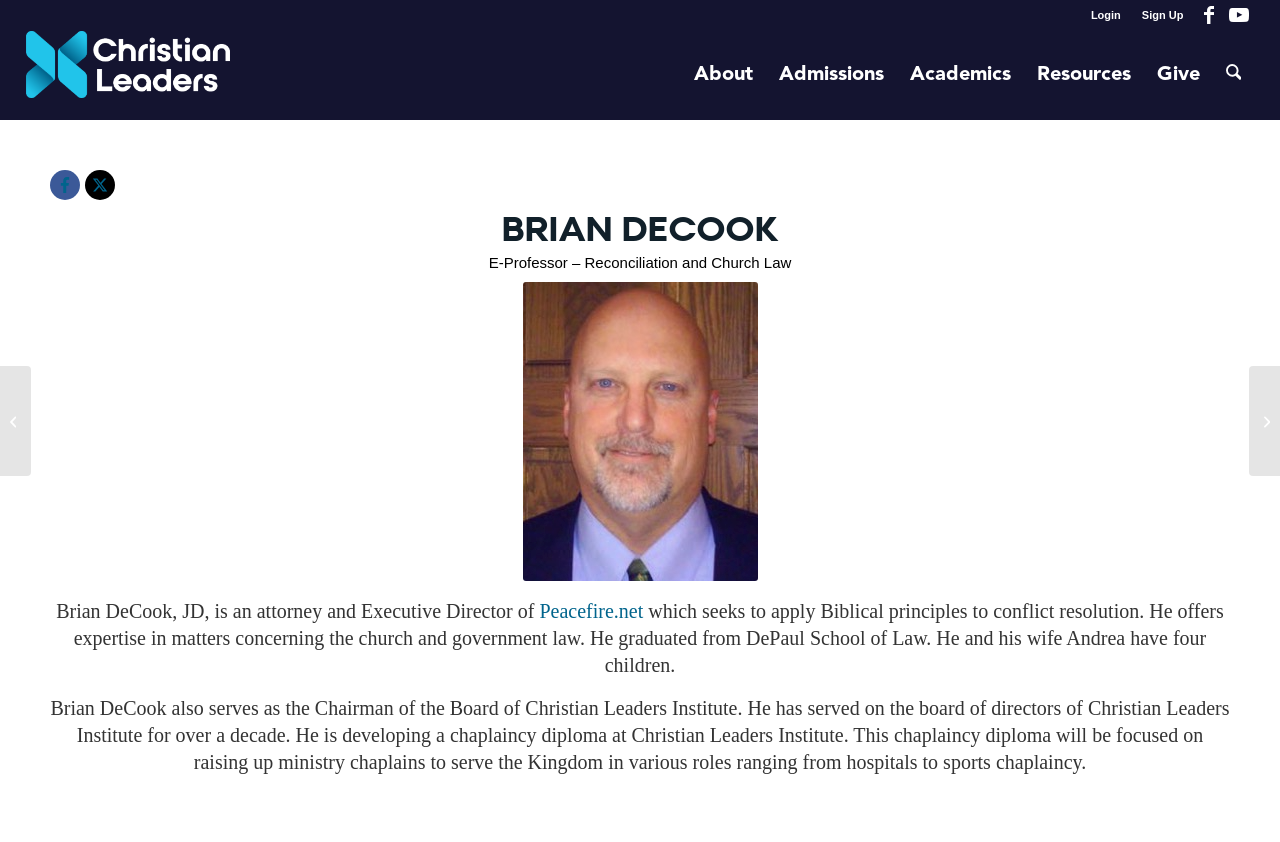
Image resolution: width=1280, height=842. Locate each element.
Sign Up (1163, 15)
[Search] (1234, 75)
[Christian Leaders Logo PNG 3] (128, 75)
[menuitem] (1106, 15)
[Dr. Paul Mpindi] (15, 421)
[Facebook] (65, 185)
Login (1106, 15)
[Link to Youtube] (1239, 15)
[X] (100, 185)
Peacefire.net (593, 611)
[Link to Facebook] (1208, 15)
